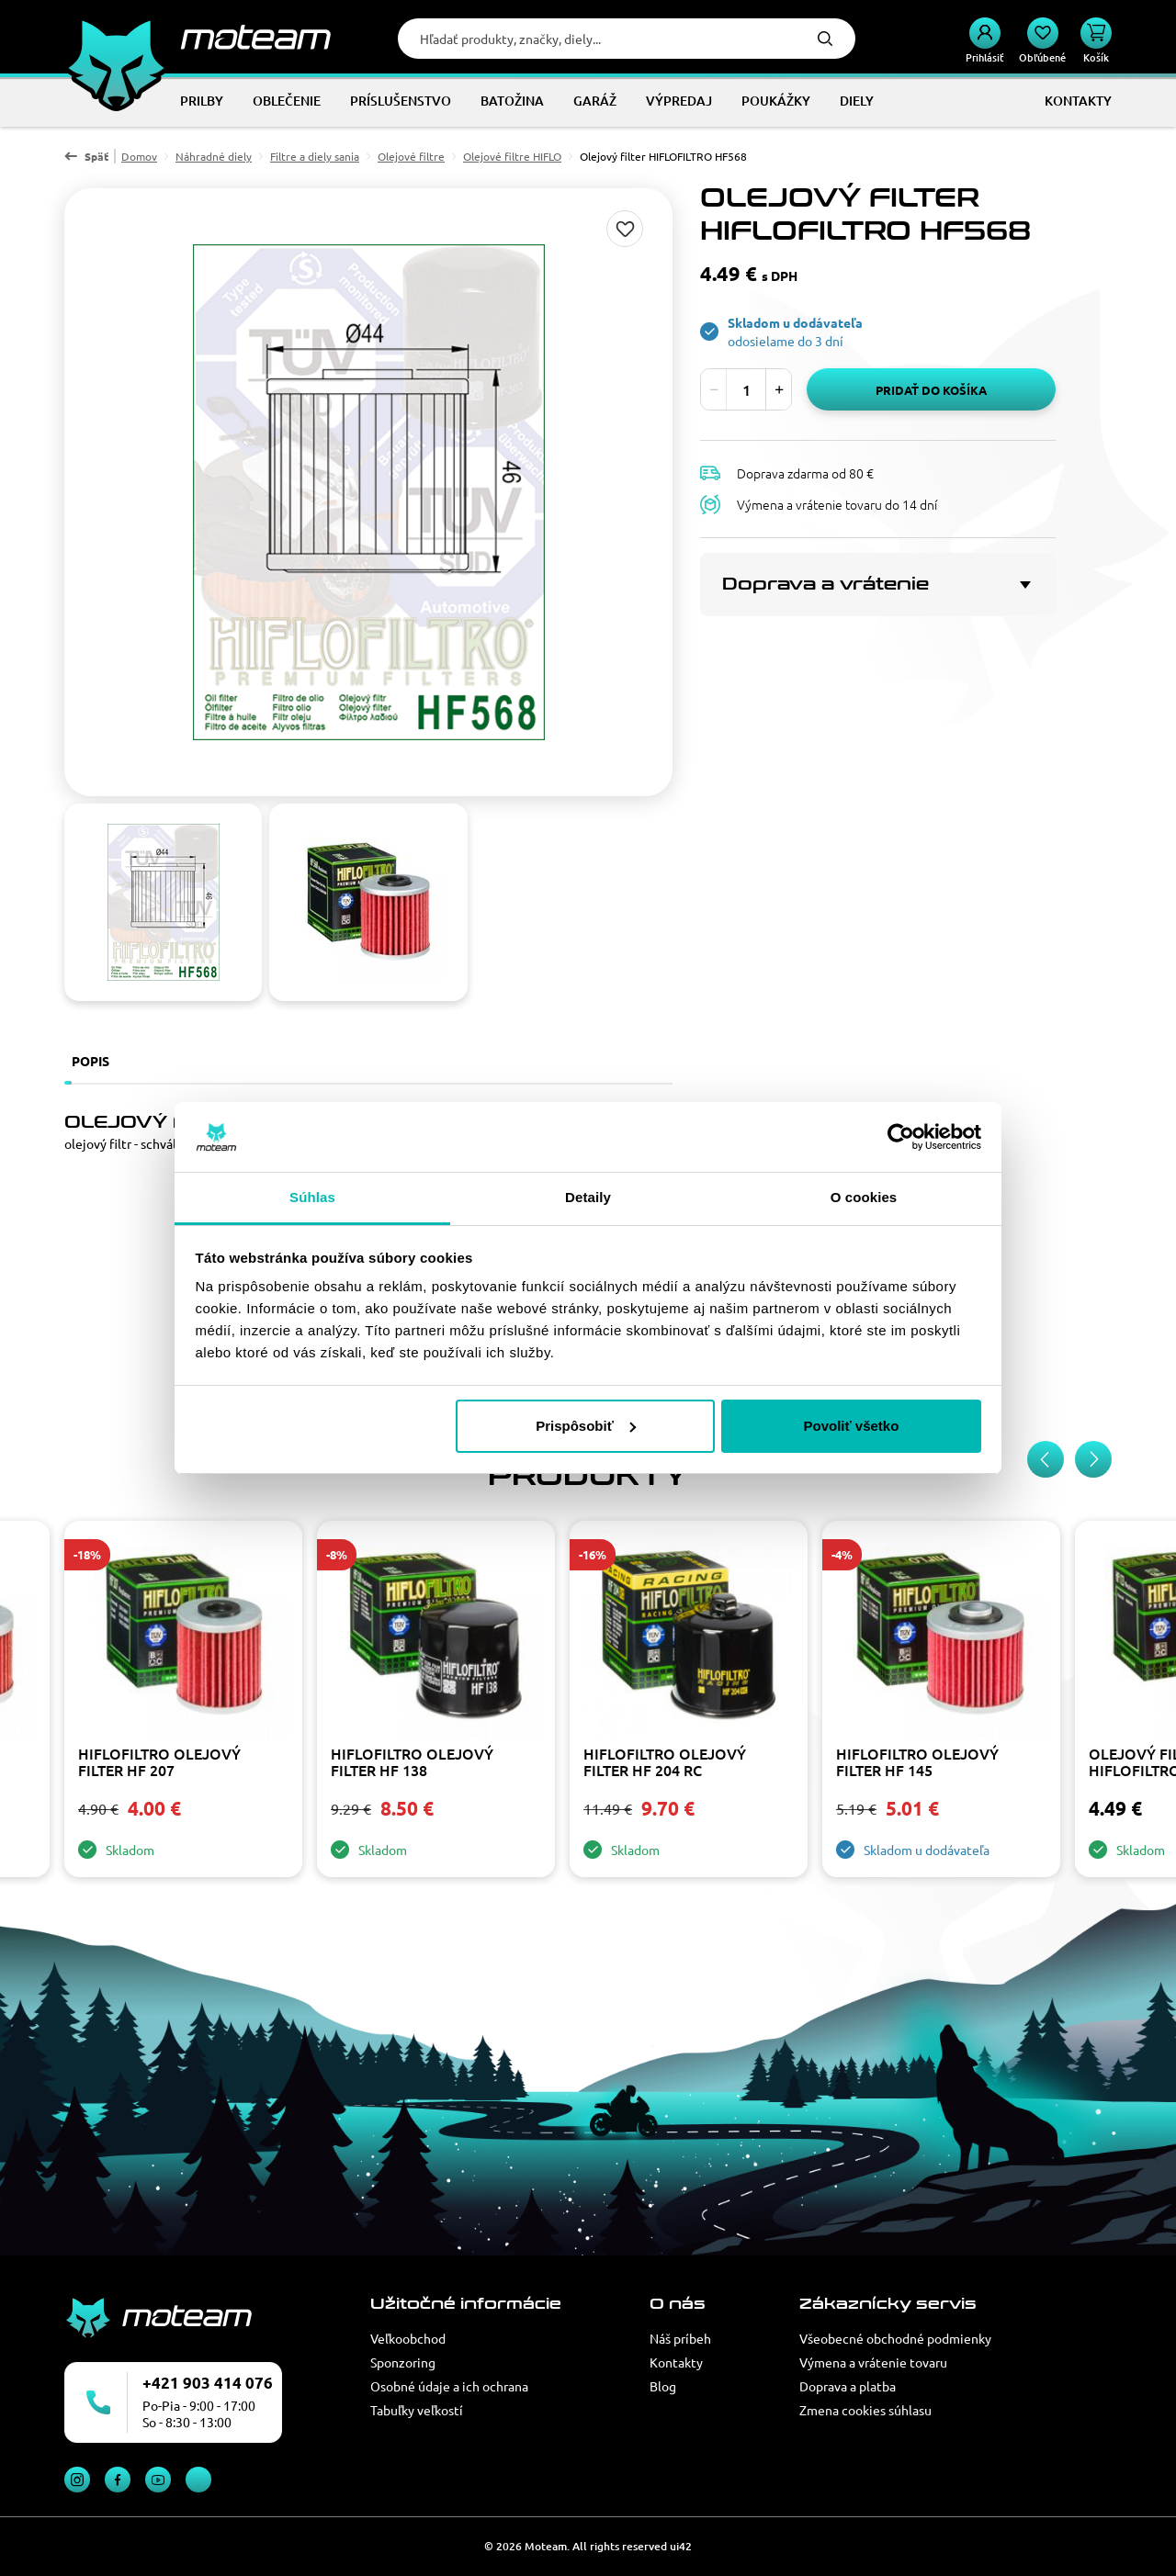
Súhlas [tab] (312, 1197)
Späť (96, 156)
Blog (663, 2386)
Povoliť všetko (851, 1426)
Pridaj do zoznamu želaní (624, 228)
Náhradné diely (213, 156)
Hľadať (825, 38)
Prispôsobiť (586, 1426)
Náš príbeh (680, 2338)
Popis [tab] (90, 1060)
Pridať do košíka (931, 390)
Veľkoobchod (408, 2338)
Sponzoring (402, 2362)
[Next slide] (1093, 1459)
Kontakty (676, 2362)
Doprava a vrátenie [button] (825, 584)
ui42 (681, 2546)
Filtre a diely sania (314, 156)
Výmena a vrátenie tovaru (873, 2362)
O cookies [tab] (864, 1197)
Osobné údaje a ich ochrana (449, 2386)
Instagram (77, 2479)
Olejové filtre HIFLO (512, 156)
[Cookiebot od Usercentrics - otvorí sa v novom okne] (900, 1137)
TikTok (198, 2479)
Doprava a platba (847, 2386)
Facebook (117, 2479)
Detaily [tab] (588, 1197)
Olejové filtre (411, 156)
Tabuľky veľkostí (416, 2410)
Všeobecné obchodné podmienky (895, 2338)
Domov (139, 156)
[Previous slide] (1045, 1459)
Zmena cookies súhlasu (865, 2410)
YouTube (158, 2479)
